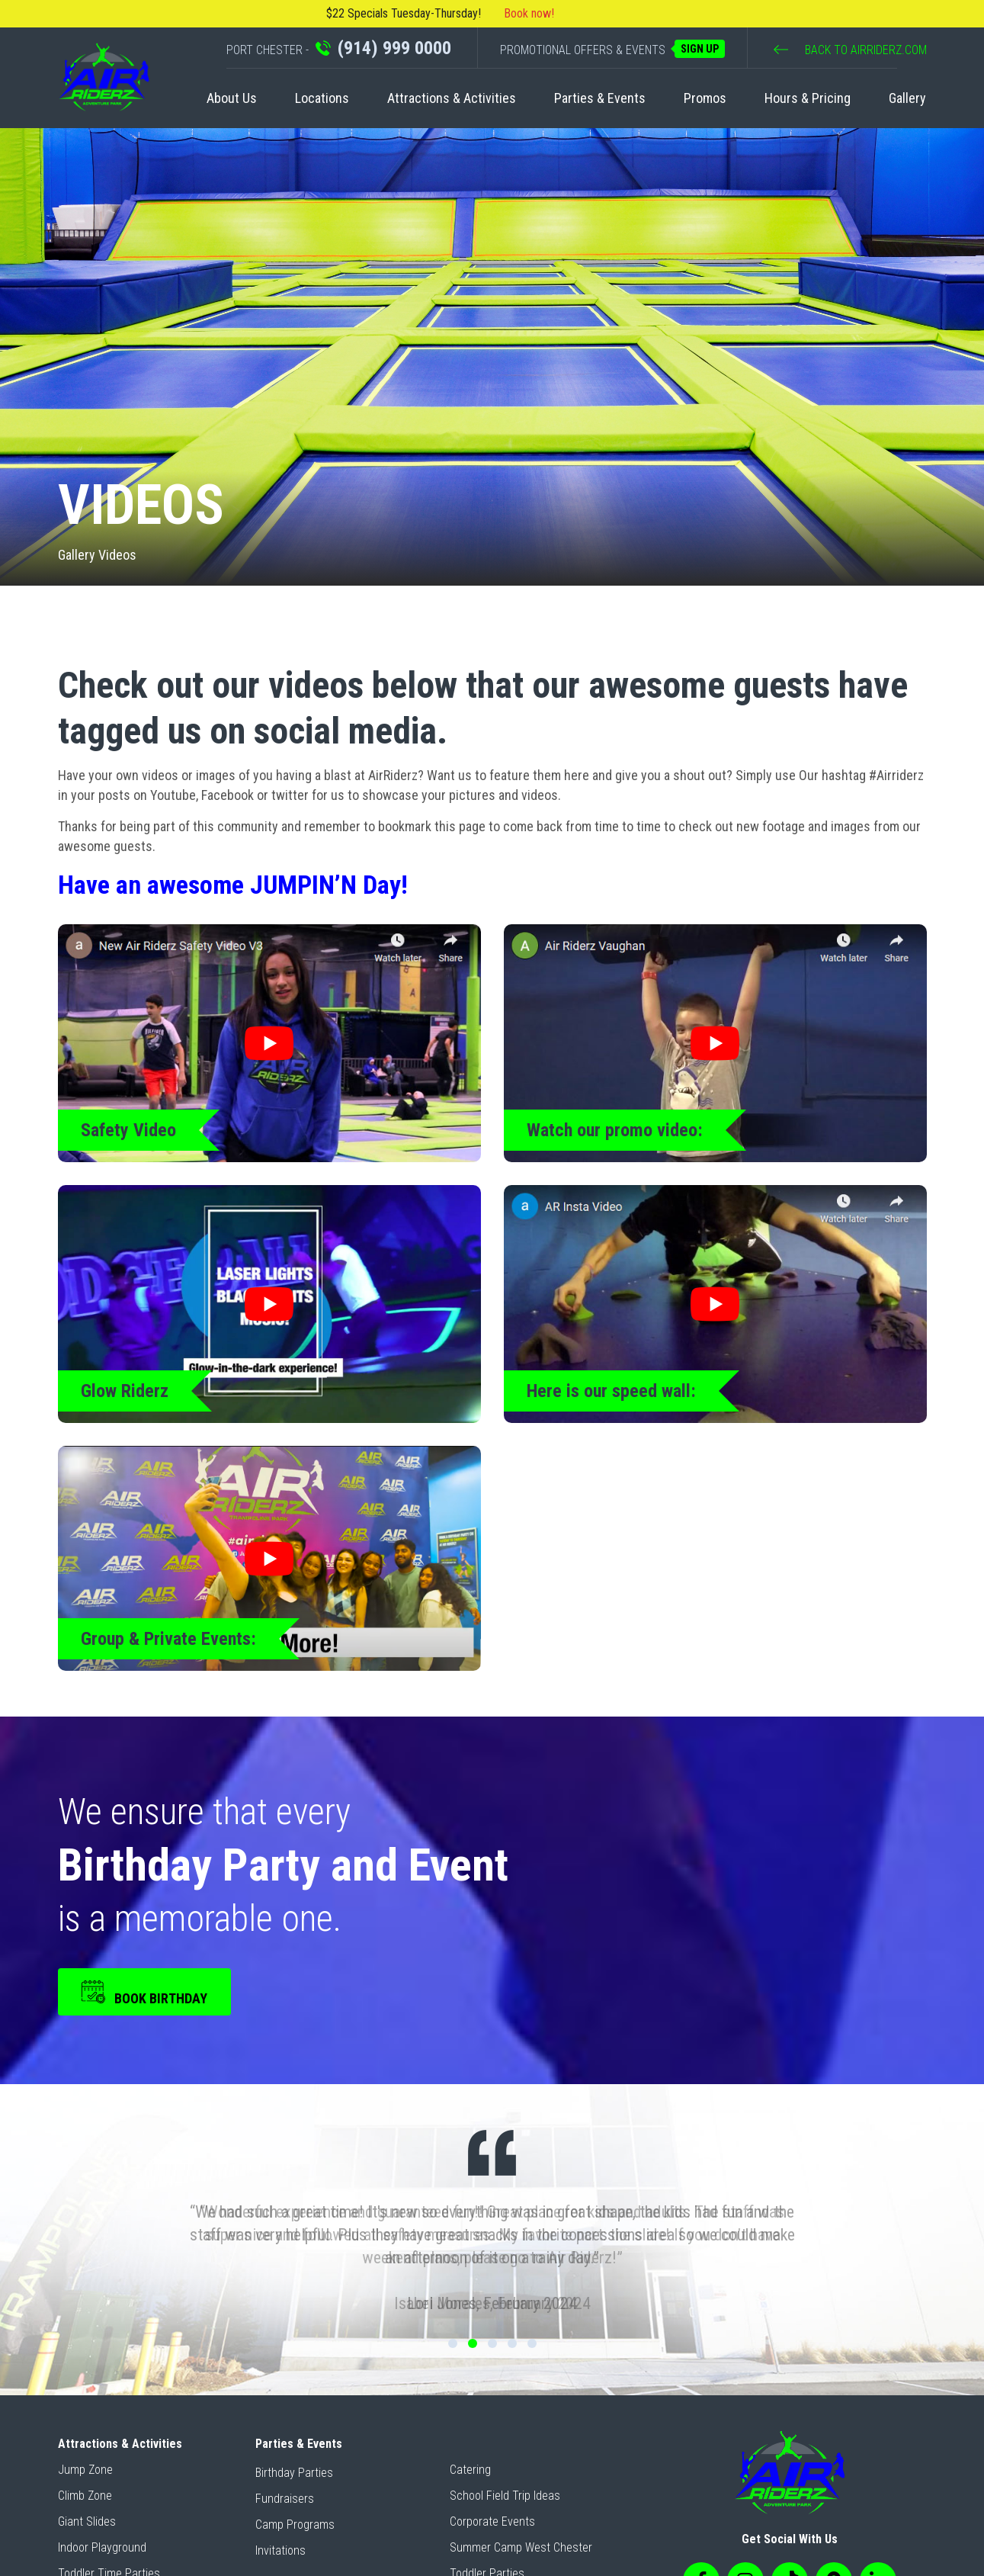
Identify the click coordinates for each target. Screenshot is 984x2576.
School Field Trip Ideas (505, 2495)
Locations (322, 98)
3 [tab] (492, 2343)
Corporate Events (492, 2521)
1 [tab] (452, 2343)
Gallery (907, 98)
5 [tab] (532, 2343)
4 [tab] (512, 2343)
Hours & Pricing (807, 98)
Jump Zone (85, 2469)
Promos (705, 98)
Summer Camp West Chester (521, 2547)
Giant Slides (87, 2521)
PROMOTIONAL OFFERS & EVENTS (612, 49)
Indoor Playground (102, 2547)
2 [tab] (472, 2343)
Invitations (280, 2550)
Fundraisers (284, 2498)
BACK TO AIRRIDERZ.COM (850, 50)
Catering (470, 2469)
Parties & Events (600, 98)
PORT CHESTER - (338, 48)
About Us (232, 98)
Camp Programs (295, 2524)
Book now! (529, 13)
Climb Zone (85, 2495)
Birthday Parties (294, 2472)
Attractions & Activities (451, 98)
